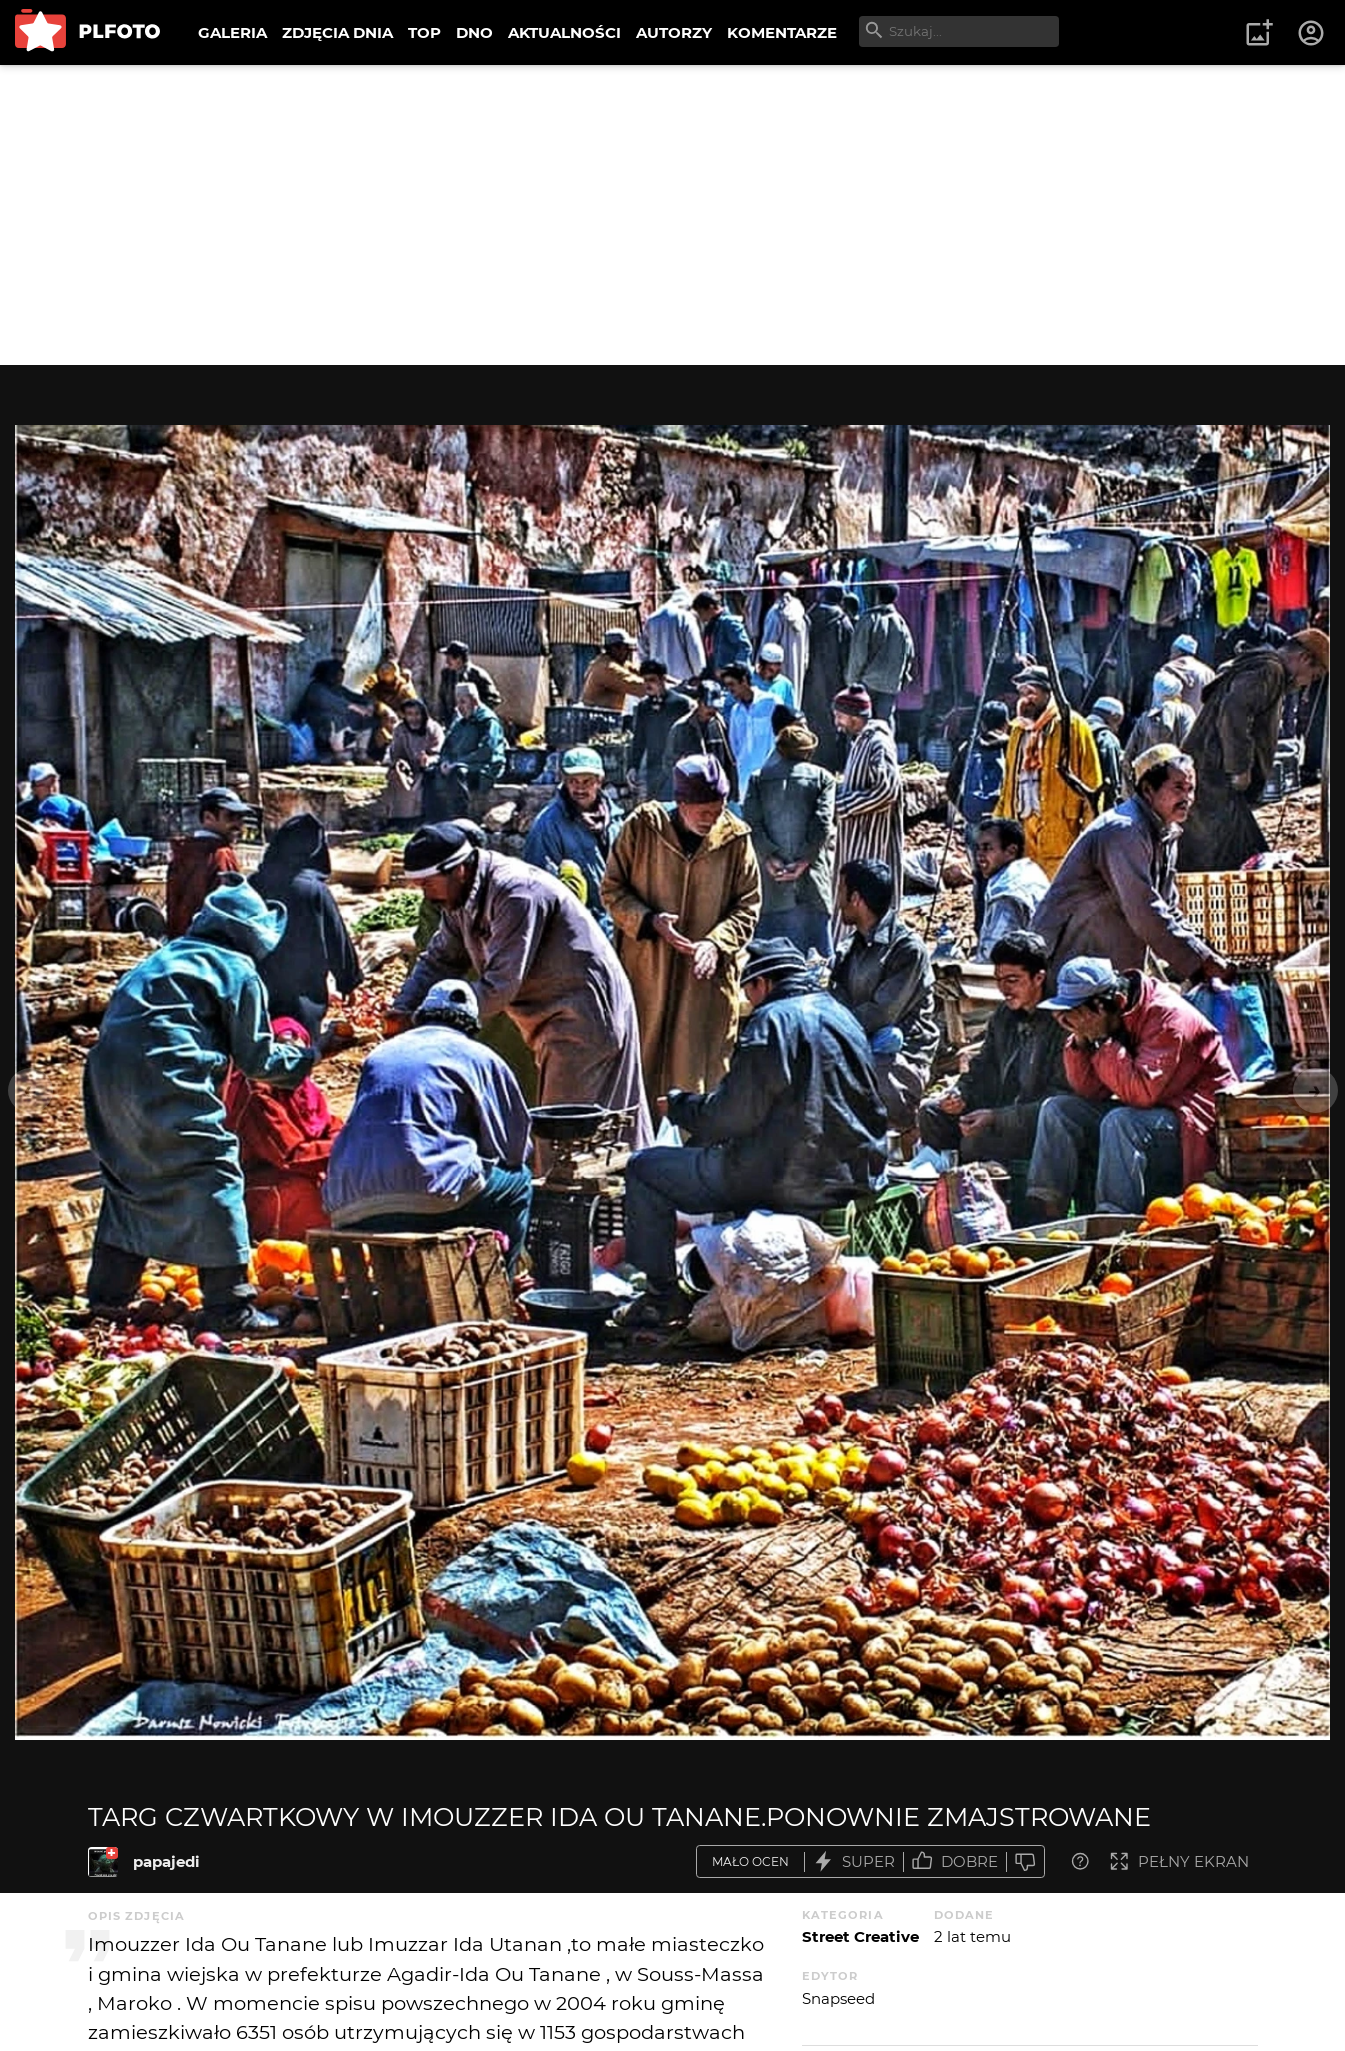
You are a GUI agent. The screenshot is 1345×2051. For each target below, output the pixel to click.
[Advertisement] (673, 215)
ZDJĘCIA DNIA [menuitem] (337, 32)
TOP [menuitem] (424, 32)
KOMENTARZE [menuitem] (782, 32)
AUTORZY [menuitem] (674, 32)
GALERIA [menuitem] (232, 32)
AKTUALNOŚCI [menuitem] (564, 32)
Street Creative (860, 1936)
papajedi (166, 1861)
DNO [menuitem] (474, 32)
